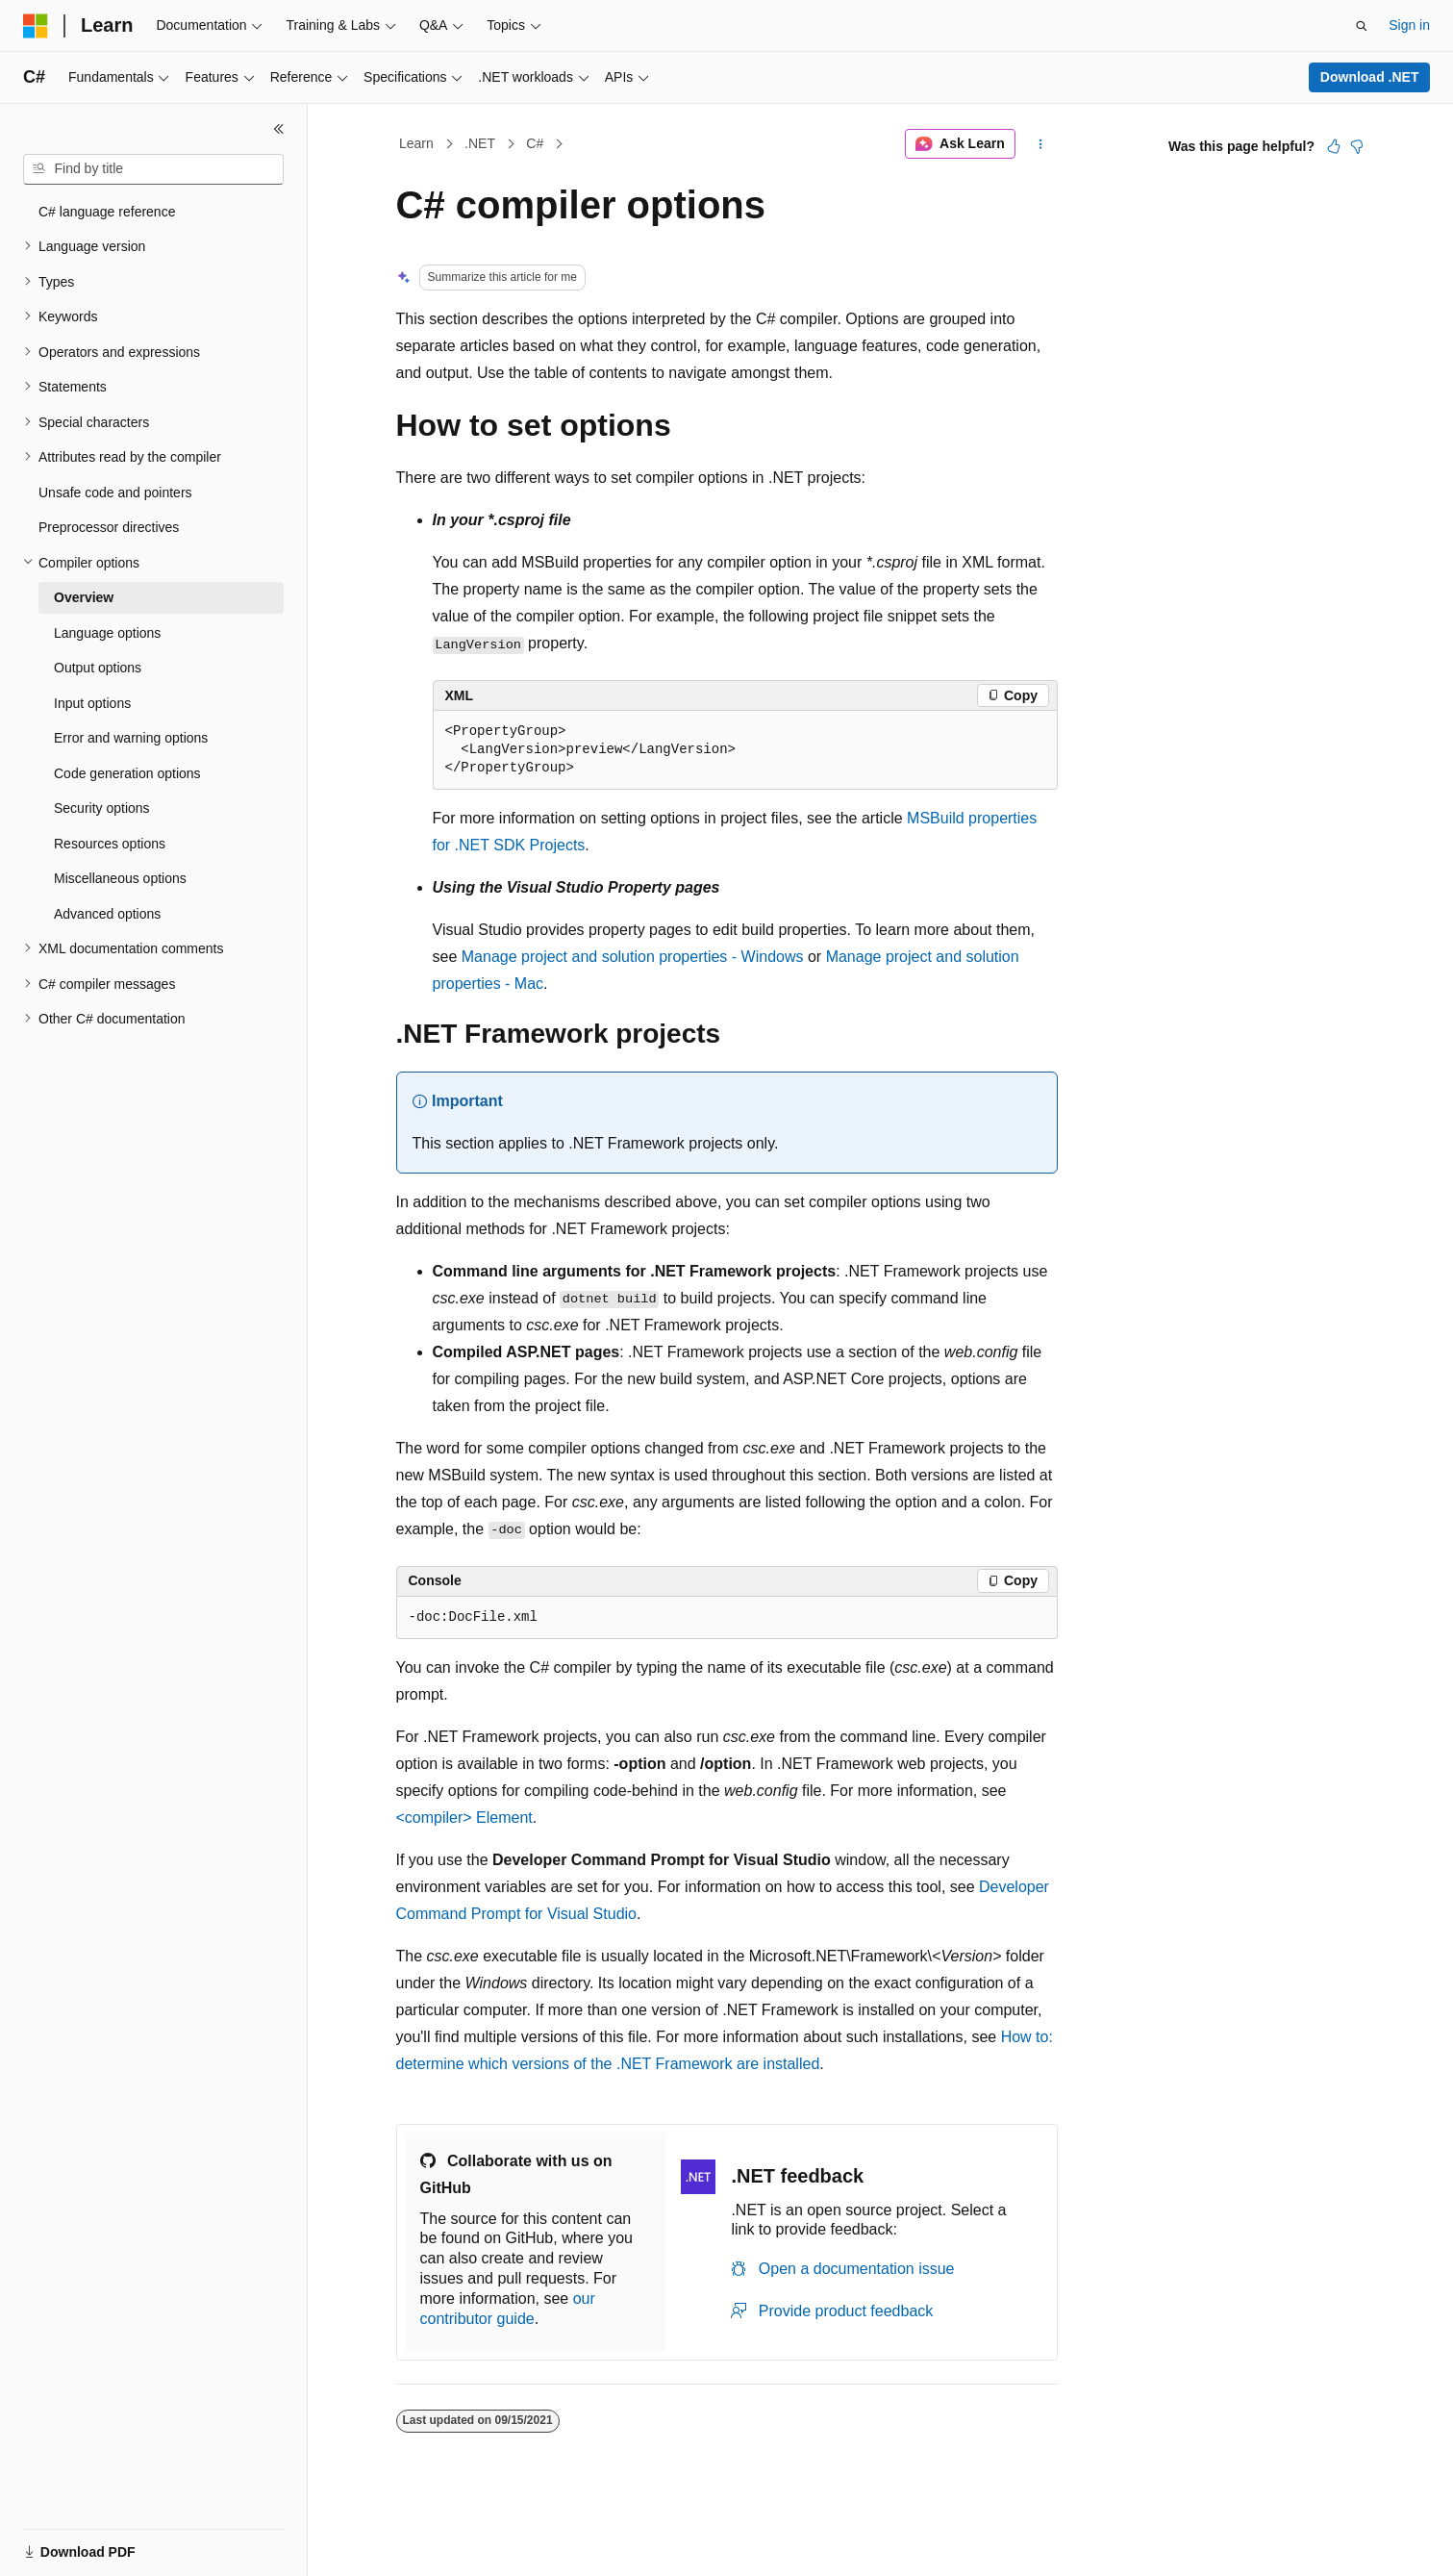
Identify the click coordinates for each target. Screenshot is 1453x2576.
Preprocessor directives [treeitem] (108, 527)
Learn (416, 143)
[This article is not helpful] (1356, 146)
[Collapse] (279, 129)
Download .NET (1369, 77)
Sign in (1409, 25)
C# (534, 143)
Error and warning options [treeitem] (131, 737)
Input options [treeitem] (92, 703)
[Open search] (1361, 26)
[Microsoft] (35, 25)
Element (464, 1817)
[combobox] (153, 169)
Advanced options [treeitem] (107, 914)
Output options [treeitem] (97, 667)
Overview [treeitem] (83, 597)
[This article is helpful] (1333, 146)
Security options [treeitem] (102, 808)
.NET (479, 143)
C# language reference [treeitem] (106, 211)
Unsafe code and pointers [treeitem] (115, 492)
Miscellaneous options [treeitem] (120, 878)
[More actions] (1040, 144)
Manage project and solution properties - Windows (633, 956)
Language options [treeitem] (107, 633)
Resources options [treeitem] (109, 843)
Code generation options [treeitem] (127, 773)
